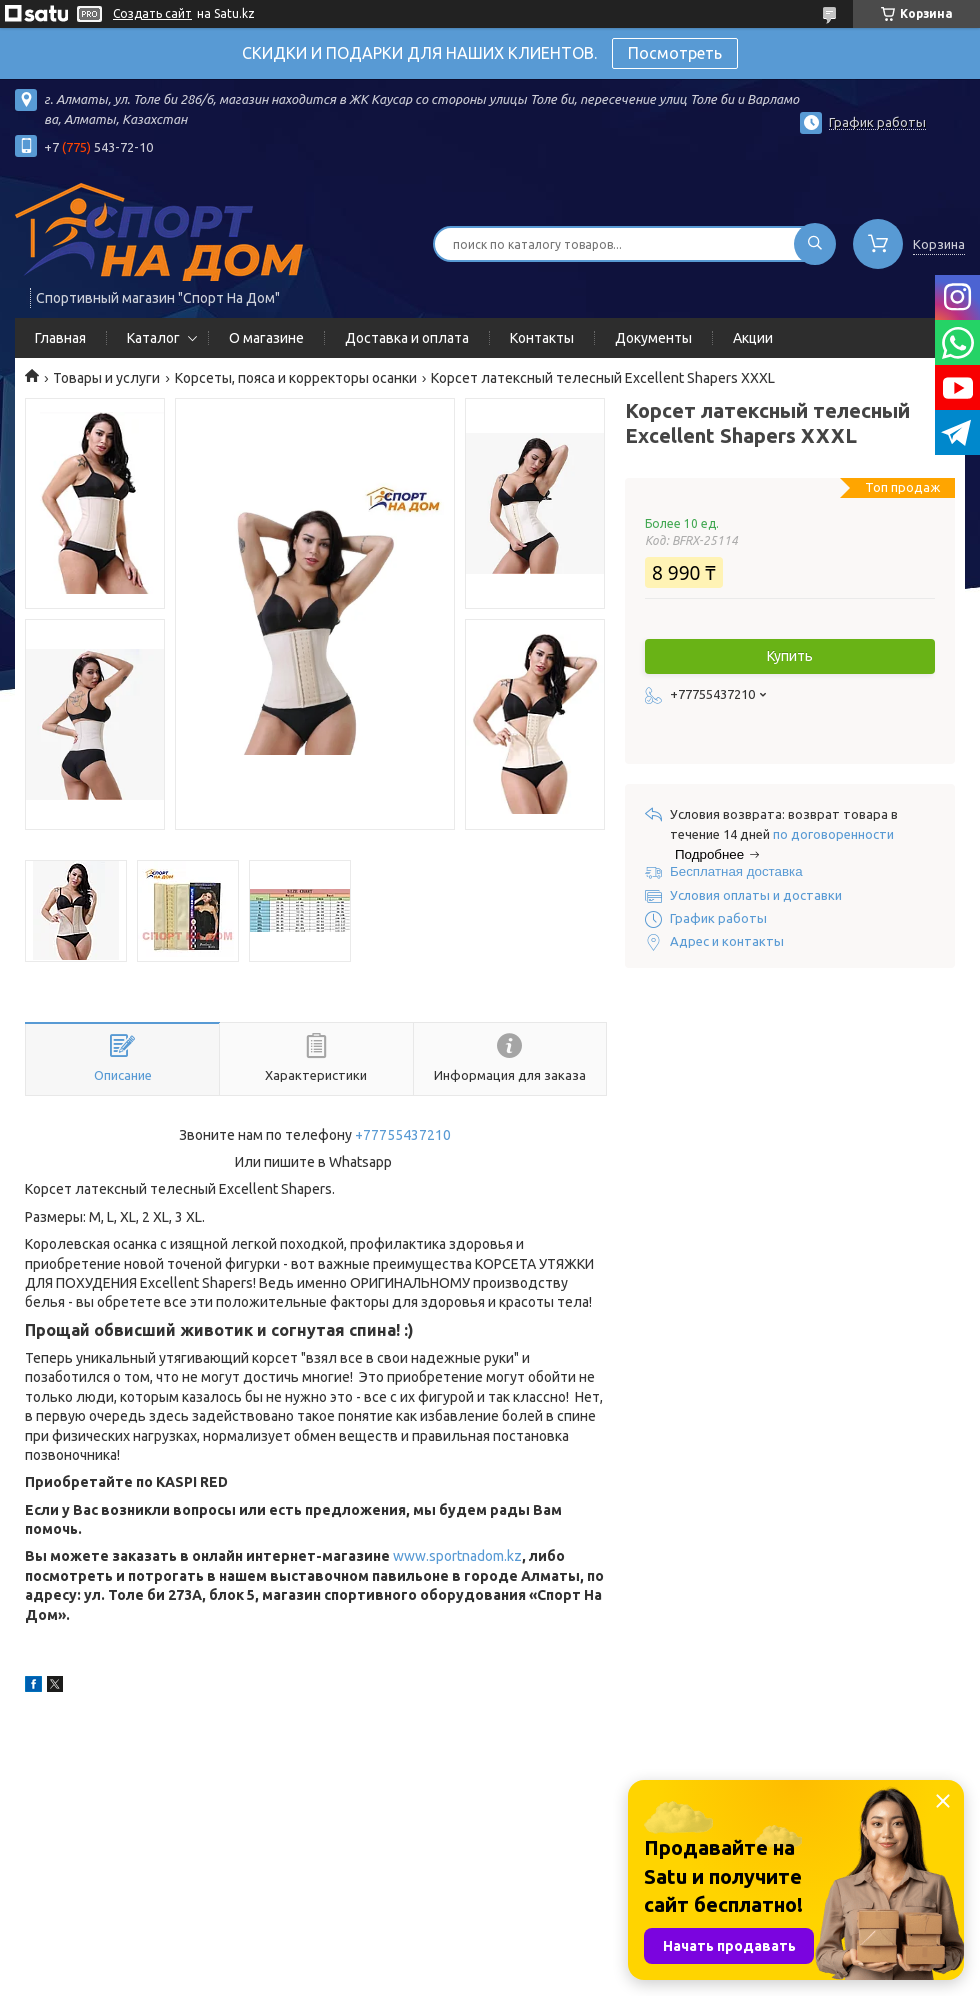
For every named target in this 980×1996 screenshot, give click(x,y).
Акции (753, 338)
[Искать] (815, 244)
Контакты (542, 338)
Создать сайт (152, 13)
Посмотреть (675, 53)
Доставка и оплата (407, 338)
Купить (790, 656)
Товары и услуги (106, 378)
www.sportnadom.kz (457, 1556)
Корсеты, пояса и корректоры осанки (296, 378)
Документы (653, 338)
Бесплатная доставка (736, 871)
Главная (60, 338)
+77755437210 (403, 1135)
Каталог (153, 338)
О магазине (266, 338)
